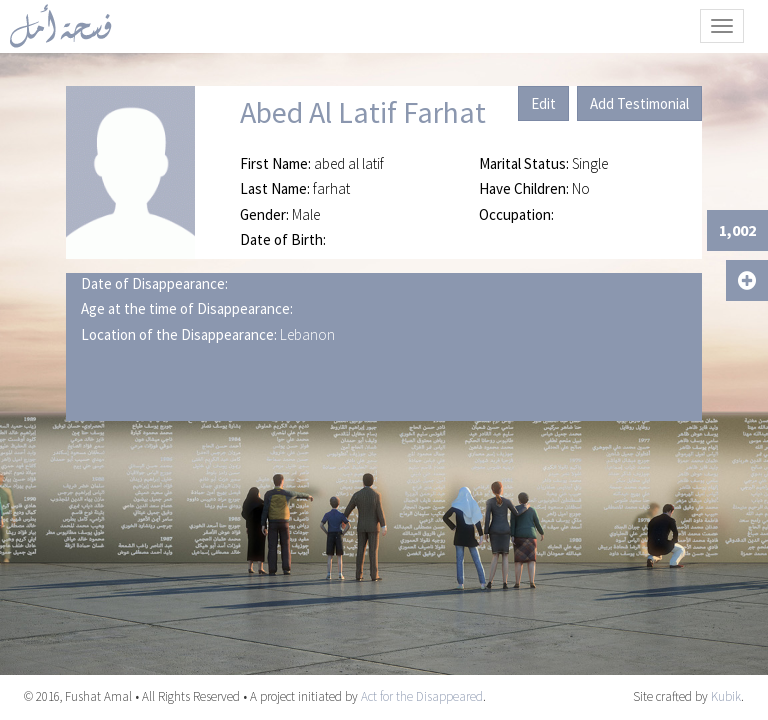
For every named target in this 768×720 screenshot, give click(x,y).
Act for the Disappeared (422, 696)
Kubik (726, 696)
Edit (543, 103)
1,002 (737, 230)
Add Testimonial (639, 103)
